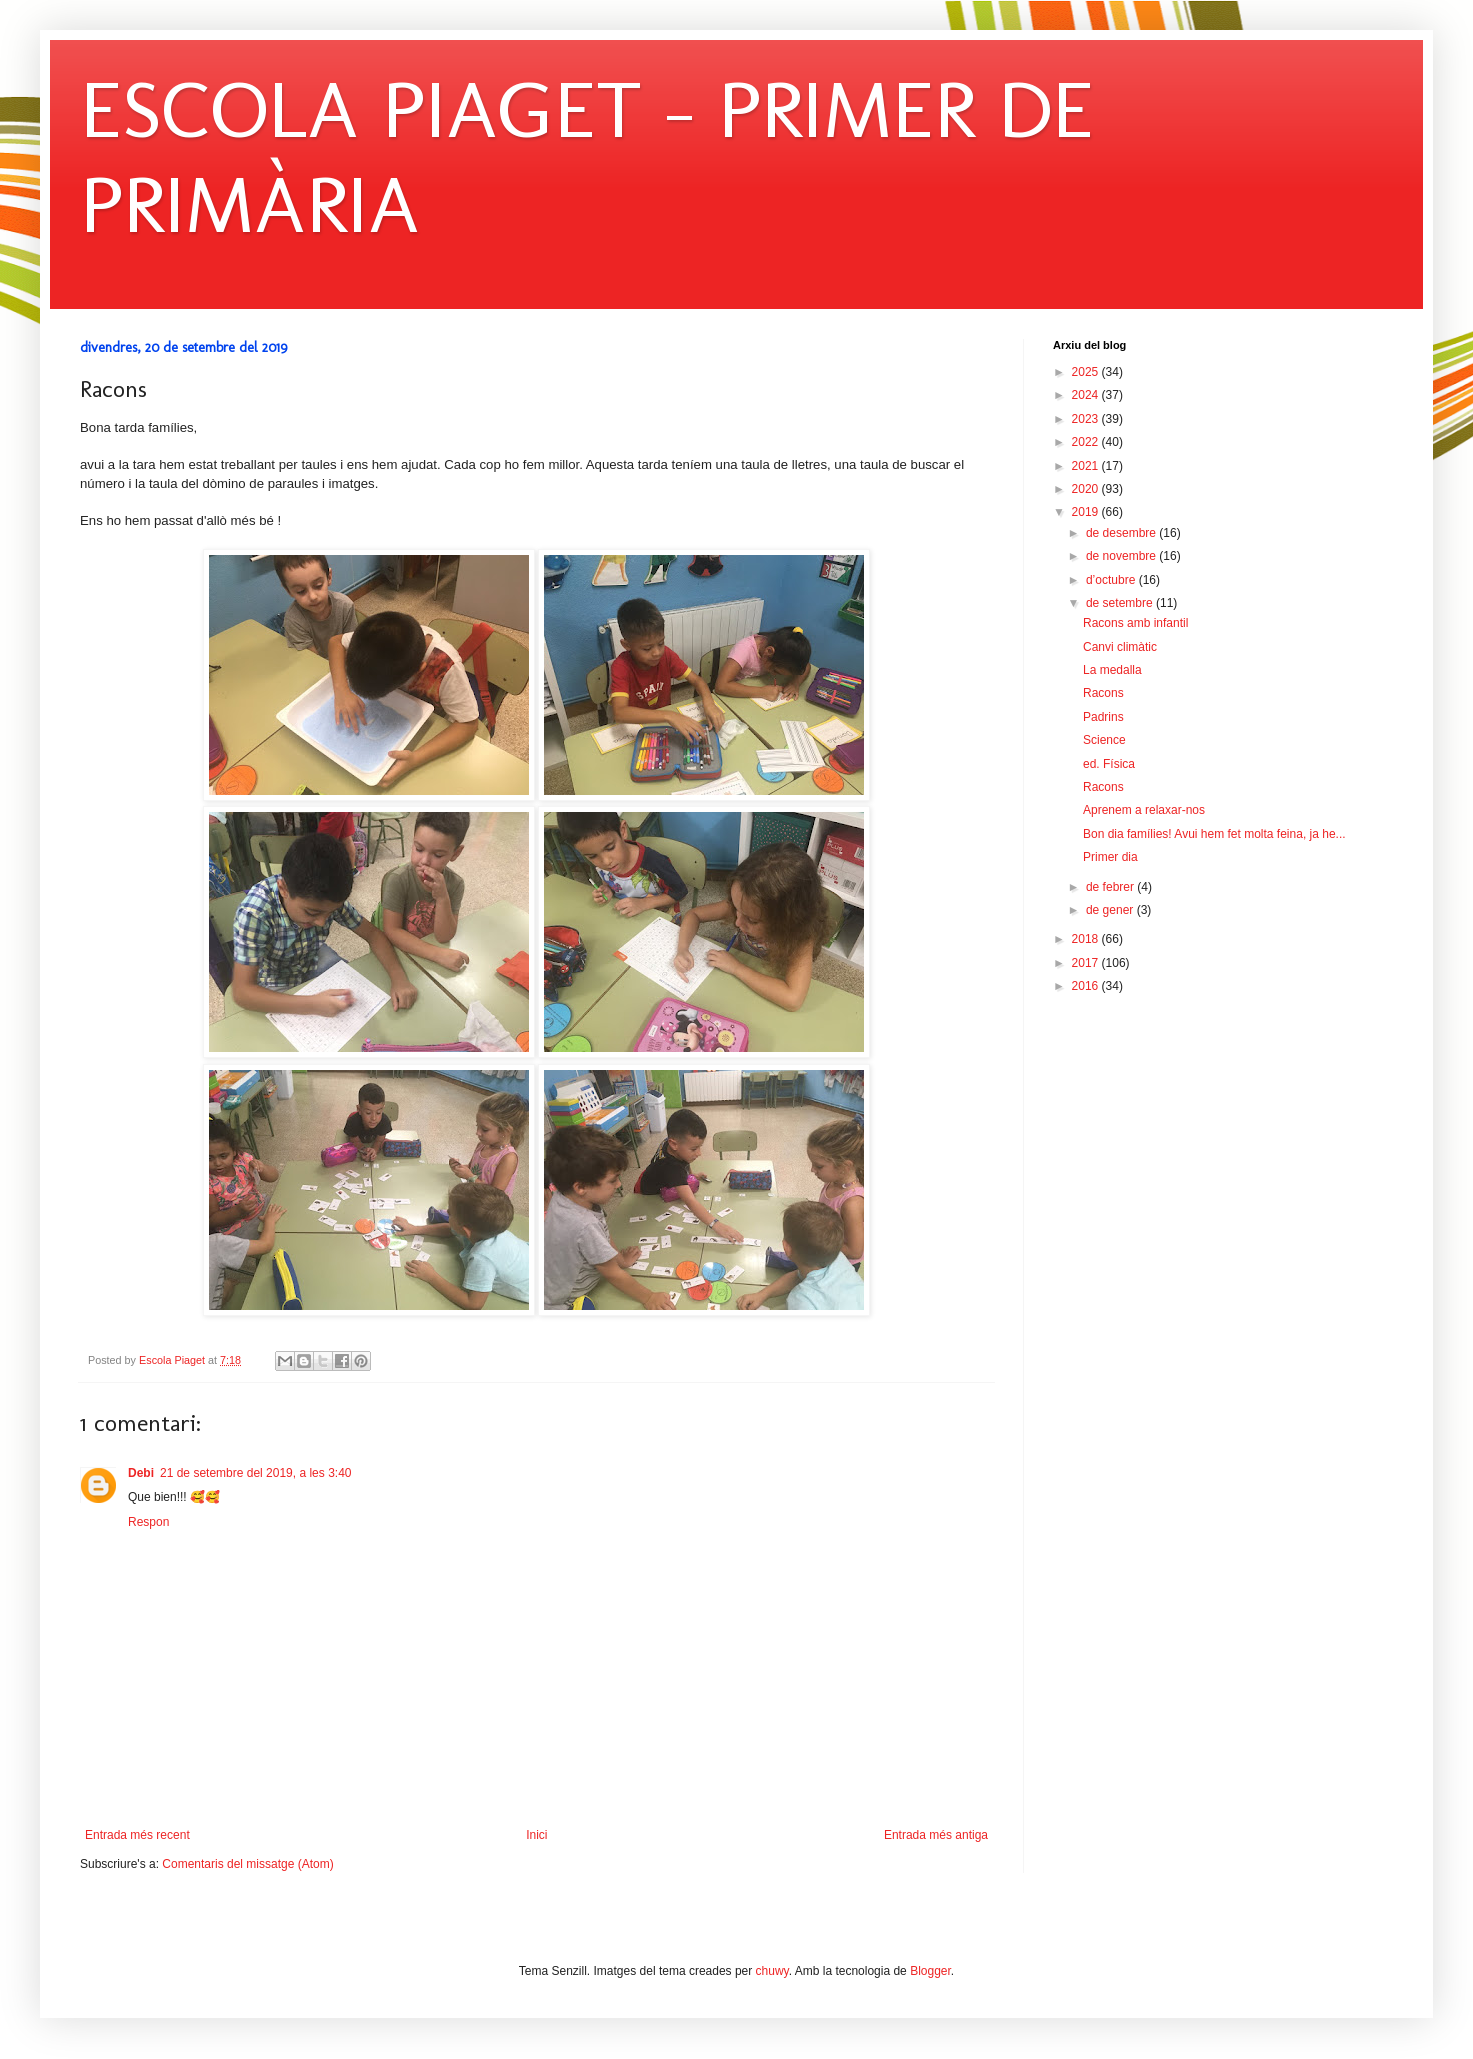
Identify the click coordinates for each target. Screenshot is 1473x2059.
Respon (148, 1522)
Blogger (930, 1971)
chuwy (772, 1971)
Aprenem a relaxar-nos (1144, 810)
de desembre (1122, 533)
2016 (1087, 986)
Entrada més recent (137, 1835)
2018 (1087, 939)
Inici (536, 1835)
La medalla (1112, 670)
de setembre (1121, 603)
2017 (1087, 963)
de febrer (1111, 887)
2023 (1087, 419)
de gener (1111, 910)
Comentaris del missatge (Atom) (247, 1864)
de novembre (1122, 556)
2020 (1087, 489)
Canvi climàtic (1120, 647)
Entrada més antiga (936, 1835)
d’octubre (1112, 580)
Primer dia (1110, 857)
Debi (141, 1473)
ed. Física (1109, 764)
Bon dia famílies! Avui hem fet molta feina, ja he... (1214, 834)
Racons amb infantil (1135, 623)
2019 (1087, 512)
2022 (1087, 442)
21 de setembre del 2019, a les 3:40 (255, 1473)
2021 (1087, 466)
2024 (1087, 395)
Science (1104, 740)
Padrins (1103, 717)
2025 (1087, 372)
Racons (1103, 693)
